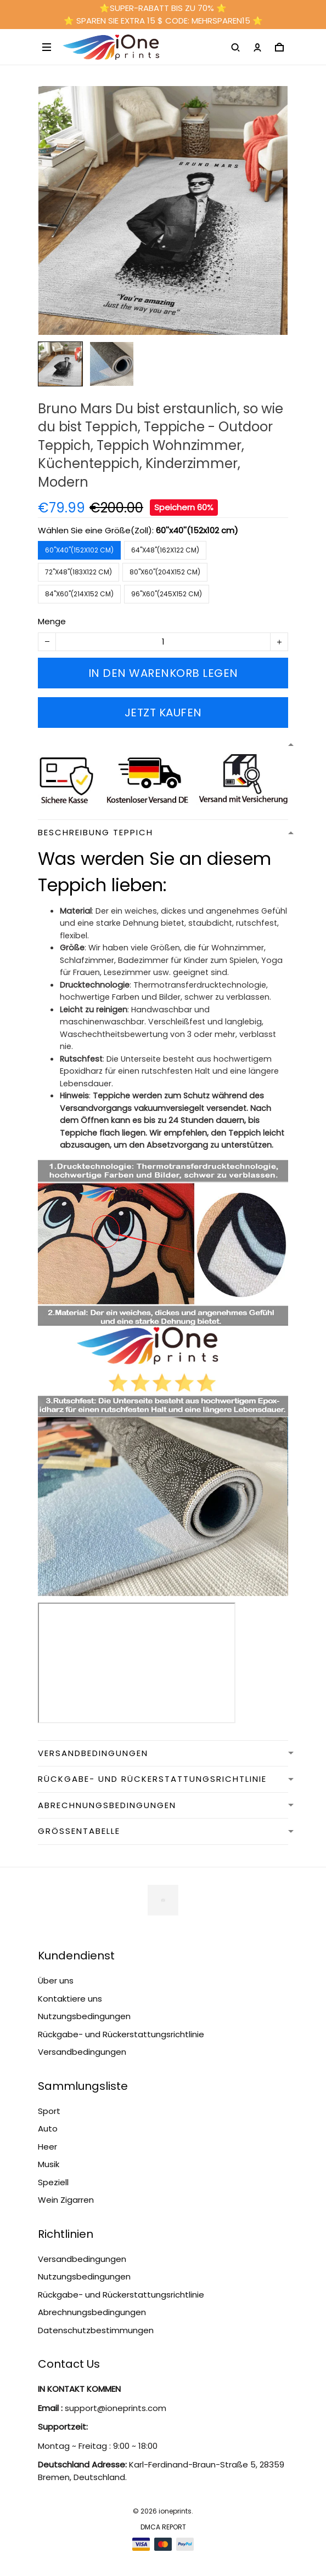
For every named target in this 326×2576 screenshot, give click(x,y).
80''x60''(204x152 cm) (165, 572)
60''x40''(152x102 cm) (197, 530)
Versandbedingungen (82, 2052)
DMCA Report (163, 2527)
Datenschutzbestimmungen (96, 2330)
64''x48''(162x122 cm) (165, 550)
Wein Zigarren (66, 2199)
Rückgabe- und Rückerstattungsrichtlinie (121, 2034)
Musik (48, 2164)
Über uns (56, 1980)
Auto (48, 2128)
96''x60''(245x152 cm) (166, 594)
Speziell (53, 2182)
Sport (49, 2111)
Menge (52, 621)
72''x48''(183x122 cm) (78, 572)
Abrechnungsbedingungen (92, 2312)
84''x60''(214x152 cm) (79, 594)
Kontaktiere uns (70, 1998)
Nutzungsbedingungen (84, 2016)
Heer (47, 2146)
